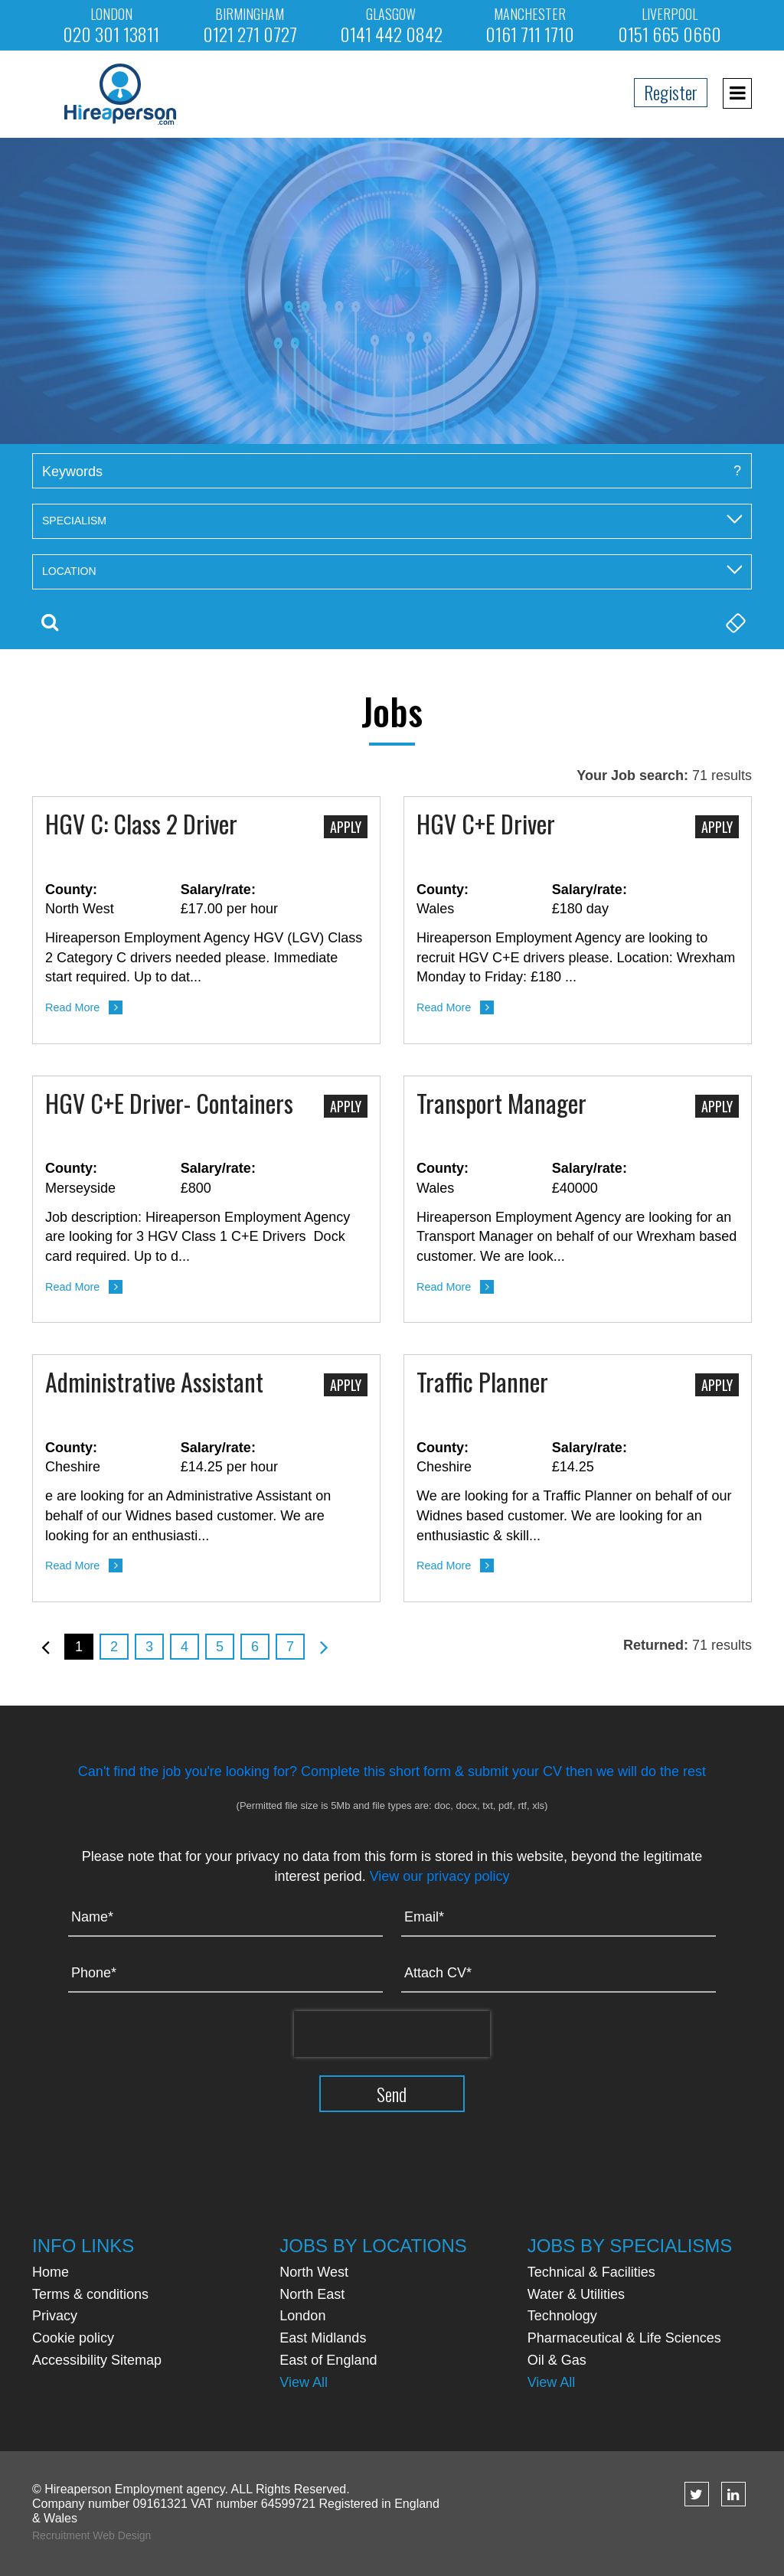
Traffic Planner (482, 1383)
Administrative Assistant (154, 1383)
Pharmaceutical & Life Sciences (624, 2338)
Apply (345, 827)
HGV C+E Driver (485, 825)
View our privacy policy (440, 1876)
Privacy (54, 2315)
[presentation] (392, 2034)
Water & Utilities (576, 2294)
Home (50, 2272)
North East (312, 2294)
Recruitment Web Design (91, 2535)
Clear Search (734, 622)
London (302, 2315)
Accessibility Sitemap (97, 2360)
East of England (328, 2360)
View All (303, 2382)
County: (71, 889)
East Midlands (322, 2338)
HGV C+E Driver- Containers (169, 1105)
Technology (562, 2315)
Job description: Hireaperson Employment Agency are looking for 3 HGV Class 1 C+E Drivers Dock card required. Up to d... (197, 1237)
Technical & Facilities (591, 2272)
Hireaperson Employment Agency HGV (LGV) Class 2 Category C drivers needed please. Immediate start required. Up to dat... (203, 957)
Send (392, 2093)
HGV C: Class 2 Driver (141, 825)
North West (313, 2272)
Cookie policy (73, 2338)
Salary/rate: (218, 889)
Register (670, 92)
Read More (72, 1007)
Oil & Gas (557, 2360)
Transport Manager (501, 1105)
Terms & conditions (90, 2294)
